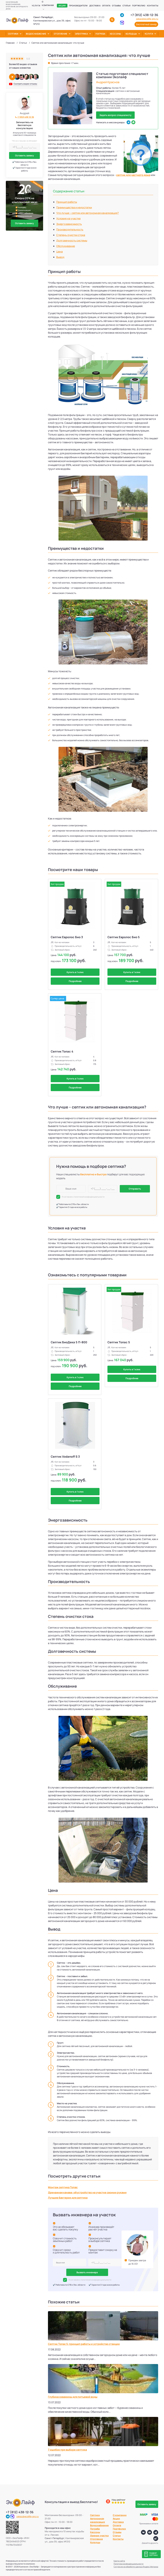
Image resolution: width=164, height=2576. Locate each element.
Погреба (100, 33)
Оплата (106, 5)
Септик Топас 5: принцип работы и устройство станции (84, 2344)
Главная (10, 42)
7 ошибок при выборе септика (67, 2449)
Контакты (152, 5)
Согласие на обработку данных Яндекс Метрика (136, 2566)
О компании (48, 3)
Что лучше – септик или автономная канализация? (87, 213)
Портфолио (138, 5)
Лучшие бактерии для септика (68, 2197)
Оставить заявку (24, 155)
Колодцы (131, 33)
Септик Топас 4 (62, 1051)
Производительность (69, 229)
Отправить (135, 1188)
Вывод (60, 257)
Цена (59, 251)
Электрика (81, 33)
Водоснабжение (36, 33)
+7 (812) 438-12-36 (144, 15)
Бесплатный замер (146, 24)
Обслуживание (65, 246)
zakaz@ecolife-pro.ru (147, 19)
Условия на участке (68, 218)
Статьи (126, 5)
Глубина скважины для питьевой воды (72, 2397)
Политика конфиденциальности (128, 2563)
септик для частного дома (133, 175)
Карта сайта (119, 2560)
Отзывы (116, 5)
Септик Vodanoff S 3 (65, 1456)
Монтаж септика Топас (63, 2187)
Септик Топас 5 (118, 1342)
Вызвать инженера (87, 2272)
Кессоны (115, 33)
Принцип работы (66, 202)
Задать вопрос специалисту (115, 115)
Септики (13, 33)
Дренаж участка (99, 2535)
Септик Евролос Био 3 (67, 937)
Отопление (60, 33)
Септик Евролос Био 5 (123, 937)
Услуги (36, 5)
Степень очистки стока (70, 235)
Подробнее (75, 981)
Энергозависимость (69, 224)
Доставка (94, 5)
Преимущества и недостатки (74, 207)
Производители (78, 5)
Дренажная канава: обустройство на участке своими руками (87, 2192)
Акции (62, 5)
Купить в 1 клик (75, 972)
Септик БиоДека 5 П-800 (69, 1342)
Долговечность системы (71, 240)
